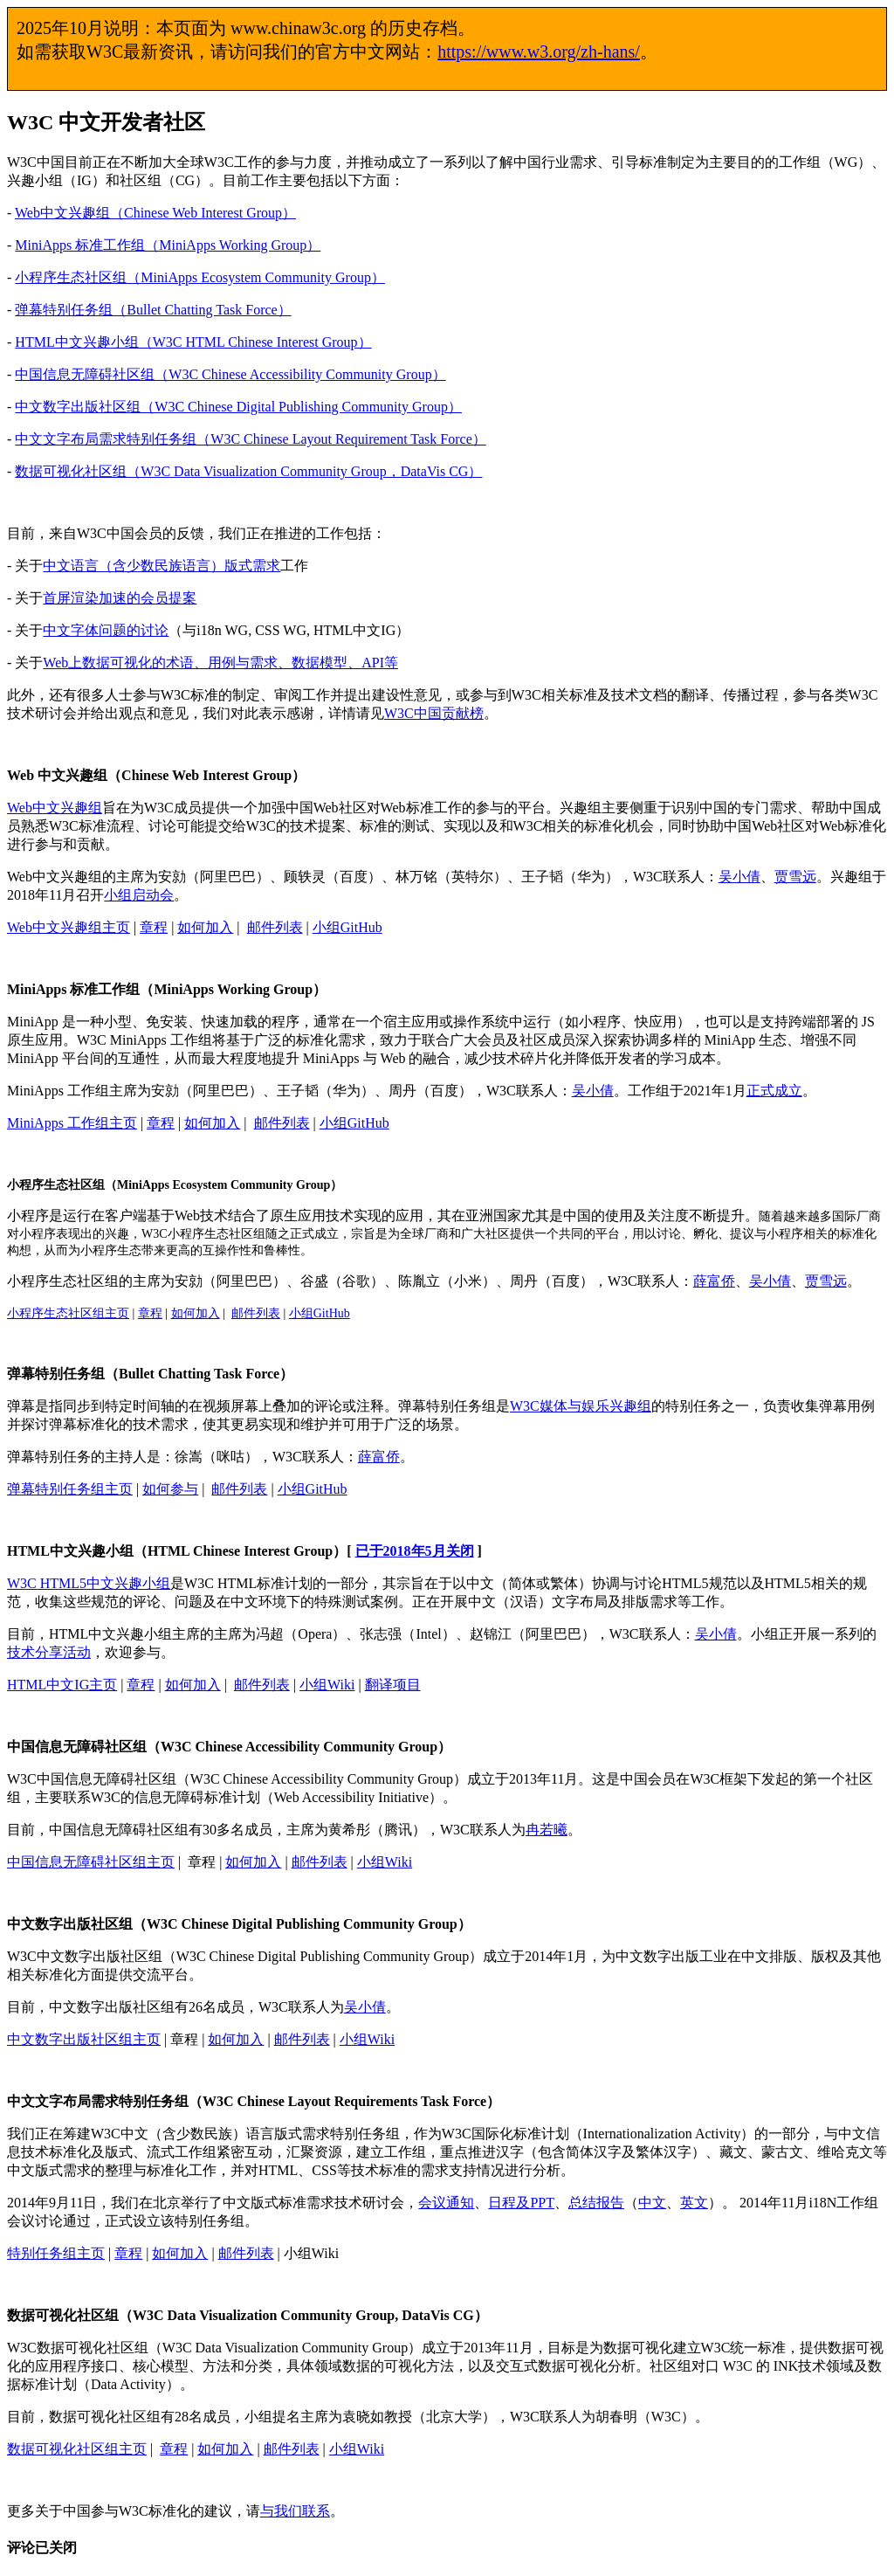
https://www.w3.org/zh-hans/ (538, 51)
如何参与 (170, 1488)
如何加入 (205, 927)
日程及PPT (521, 2202)
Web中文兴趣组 (54, 807)
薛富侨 (714, 1281)
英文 (694, 2202)
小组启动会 (139, 894)
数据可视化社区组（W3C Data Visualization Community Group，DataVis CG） (248, 471)
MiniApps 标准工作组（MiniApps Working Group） (167, 245)
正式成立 (774, 1090)
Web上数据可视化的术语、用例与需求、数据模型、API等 (220, 662)
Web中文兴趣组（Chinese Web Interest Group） (155, 212)
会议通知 (446, 2202)
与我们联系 (295, 2510)
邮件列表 (275, 927)
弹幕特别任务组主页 (70, 1488)
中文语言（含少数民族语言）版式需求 (161, 565)
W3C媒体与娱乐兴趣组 (580, 1405)
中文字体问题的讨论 (105, 630)
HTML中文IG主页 (62, 1684)
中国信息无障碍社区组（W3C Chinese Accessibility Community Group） (230, 374)
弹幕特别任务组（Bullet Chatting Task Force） (153, 309)
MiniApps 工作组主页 (72, 1122)
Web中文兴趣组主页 (68, 927)
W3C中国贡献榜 (434, 713)
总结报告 (596, 2202)
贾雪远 (795, 876)
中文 (652, 2202)
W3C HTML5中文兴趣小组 (88, 1583)
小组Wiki (326, 1684)
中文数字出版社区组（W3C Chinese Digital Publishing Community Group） (238, 406)
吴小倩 (739, 876)
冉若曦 (546, 1829)
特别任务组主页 (56, 2253)
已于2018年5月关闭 (414, 1551)
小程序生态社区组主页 (68, 1313)
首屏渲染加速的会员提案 (119, 597)
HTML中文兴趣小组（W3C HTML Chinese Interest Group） (193, 342)
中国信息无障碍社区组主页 (91, 1861)
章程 (154, 927)
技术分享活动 (49, 1652)
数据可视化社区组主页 (77, 2448)
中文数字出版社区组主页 (84, 2039)
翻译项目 (393, 1684)
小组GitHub (347, 927)
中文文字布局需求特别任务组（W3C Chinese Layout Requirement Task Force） (250, 439)
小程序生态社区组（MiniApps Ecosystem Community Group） (200, 277)
